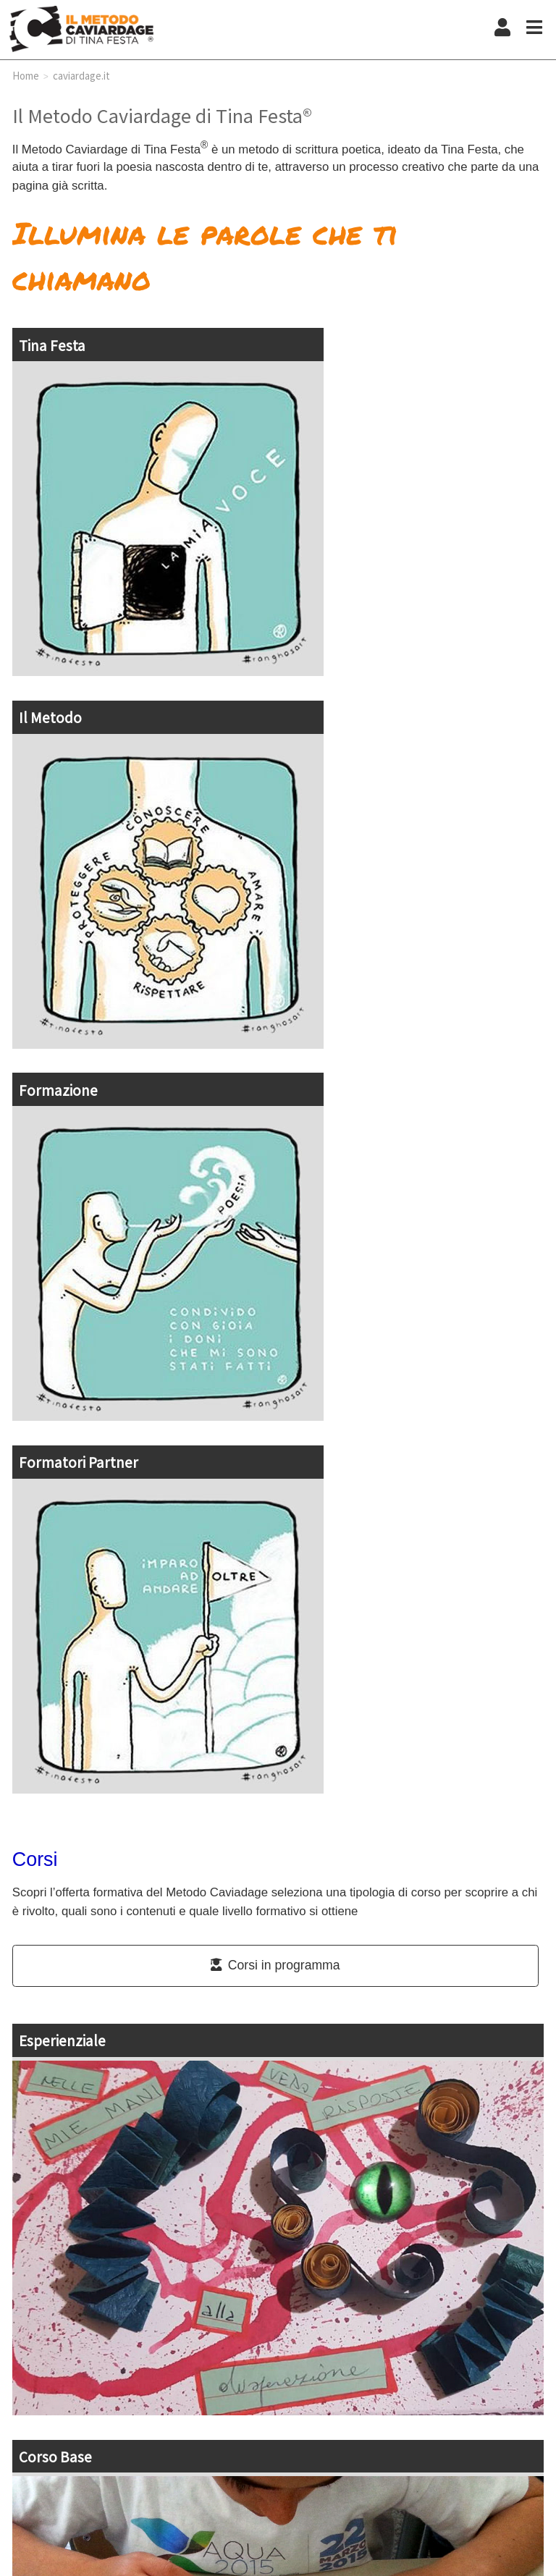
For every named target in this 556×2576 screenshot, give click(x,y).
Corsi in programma (275, 1965)
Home (25, 75)
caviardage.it (81, 75)
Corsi (35, 1859)
